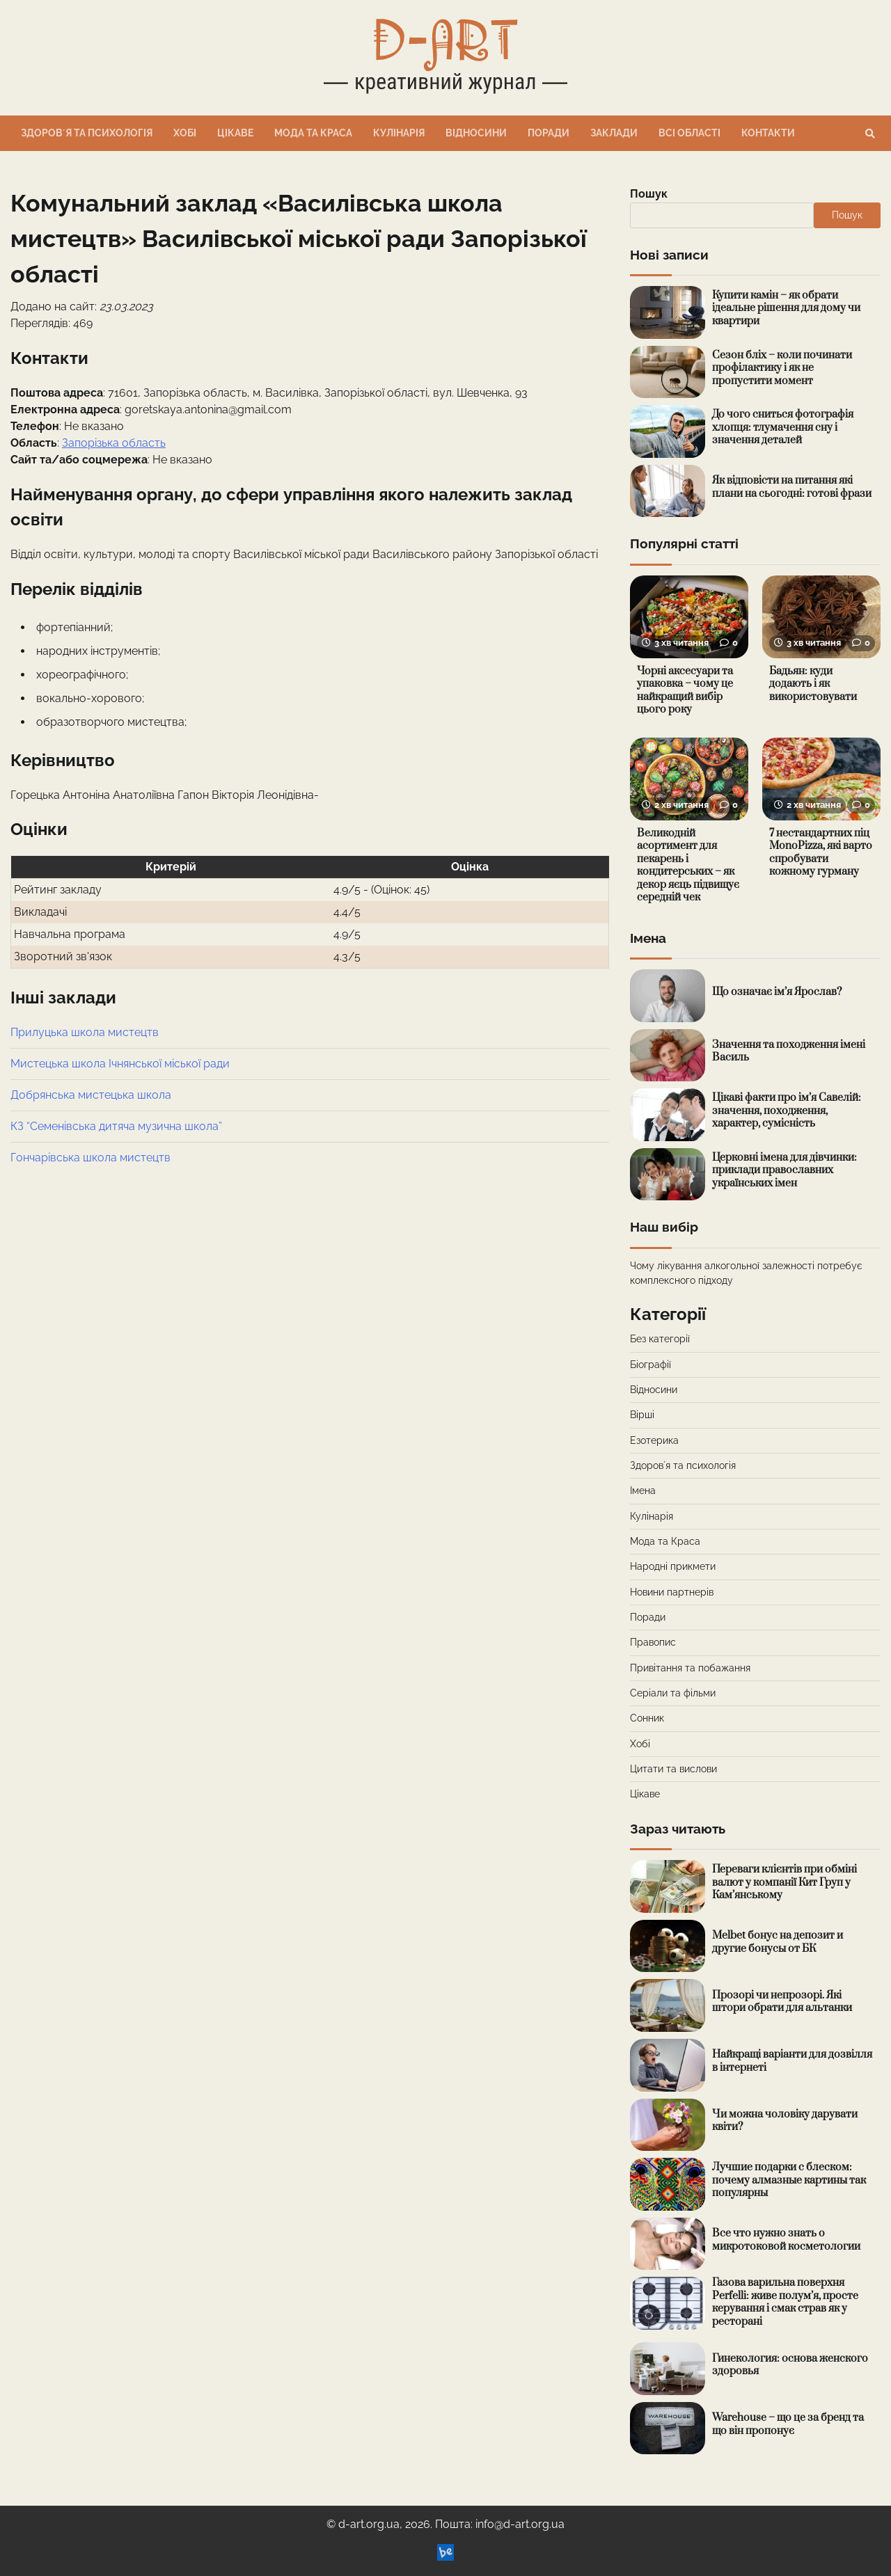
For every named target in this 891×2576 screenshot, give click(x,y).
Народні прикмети (673, 1566)
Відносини (476, 132)
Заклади (614, 132)
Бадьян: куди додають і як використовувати (813, 684)
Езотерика (654, 1440)
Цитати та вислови (673, 1768)
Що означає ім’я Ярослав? (777, 992)
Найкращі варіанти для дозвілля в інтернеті (792, 2061)
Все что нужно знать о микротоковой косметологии (786, 2240)
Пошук (649, 193)
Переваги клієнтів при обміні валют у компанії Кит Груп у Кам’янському (784, 1882)
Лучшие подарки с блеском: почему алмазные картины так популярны (789, 2180)
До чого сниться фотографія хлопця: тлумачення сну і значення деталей (782, 427)
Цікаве (235, 132)
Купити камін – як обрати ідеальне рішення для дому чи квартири (786, 308)
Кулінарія (399, 132)
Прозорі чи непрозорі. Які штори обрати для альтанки (782, 2002)
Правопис (653, 1642)
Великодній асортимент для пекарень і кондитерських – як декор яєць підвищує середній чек (688, 866)
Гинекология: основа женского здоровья (790, 2365)
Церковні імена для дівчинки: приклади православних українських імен (784, 1170)
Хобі (184, 132)
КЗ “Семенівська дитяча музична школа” (116, 1126)
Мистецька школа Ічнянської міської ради (120, 1063)
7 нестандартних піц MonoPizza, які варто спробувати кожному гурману (820, 853)
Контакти (768, 132)
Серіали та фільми (673, 1693)
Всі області (689, 132)
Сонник (647, 1718)
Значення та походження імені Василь (788, 1051)
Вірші (642, 1414)
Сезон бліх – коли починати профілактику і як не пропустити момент (782, 368)
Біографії (650, 1364)
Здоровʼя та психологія (86, 132)
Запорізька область (114, 443)
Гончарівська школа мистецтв (90, 1157)
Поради (548, 132)
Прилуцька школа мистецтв (84, 1032)
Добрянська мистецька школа (90, 1095)
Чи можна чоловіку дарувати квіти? (785, 2121)
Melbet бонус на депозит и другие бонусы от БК (777, 1942)
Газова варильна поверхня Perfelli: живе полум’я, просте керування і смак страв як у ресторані (785, 2302)
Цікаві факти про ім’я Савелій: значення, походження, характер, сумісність (786, 1110)
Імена (643, 1490)
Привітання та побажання (690, 1667)
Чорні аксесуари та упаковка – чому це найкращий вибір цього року (685, 691)
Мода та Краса (313, 132)
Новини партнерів (671, 1592)
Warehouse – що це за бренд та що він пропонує (788, 2424)
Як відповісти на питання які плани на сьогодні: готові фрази (792, 487)
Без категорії (660, 1338)
